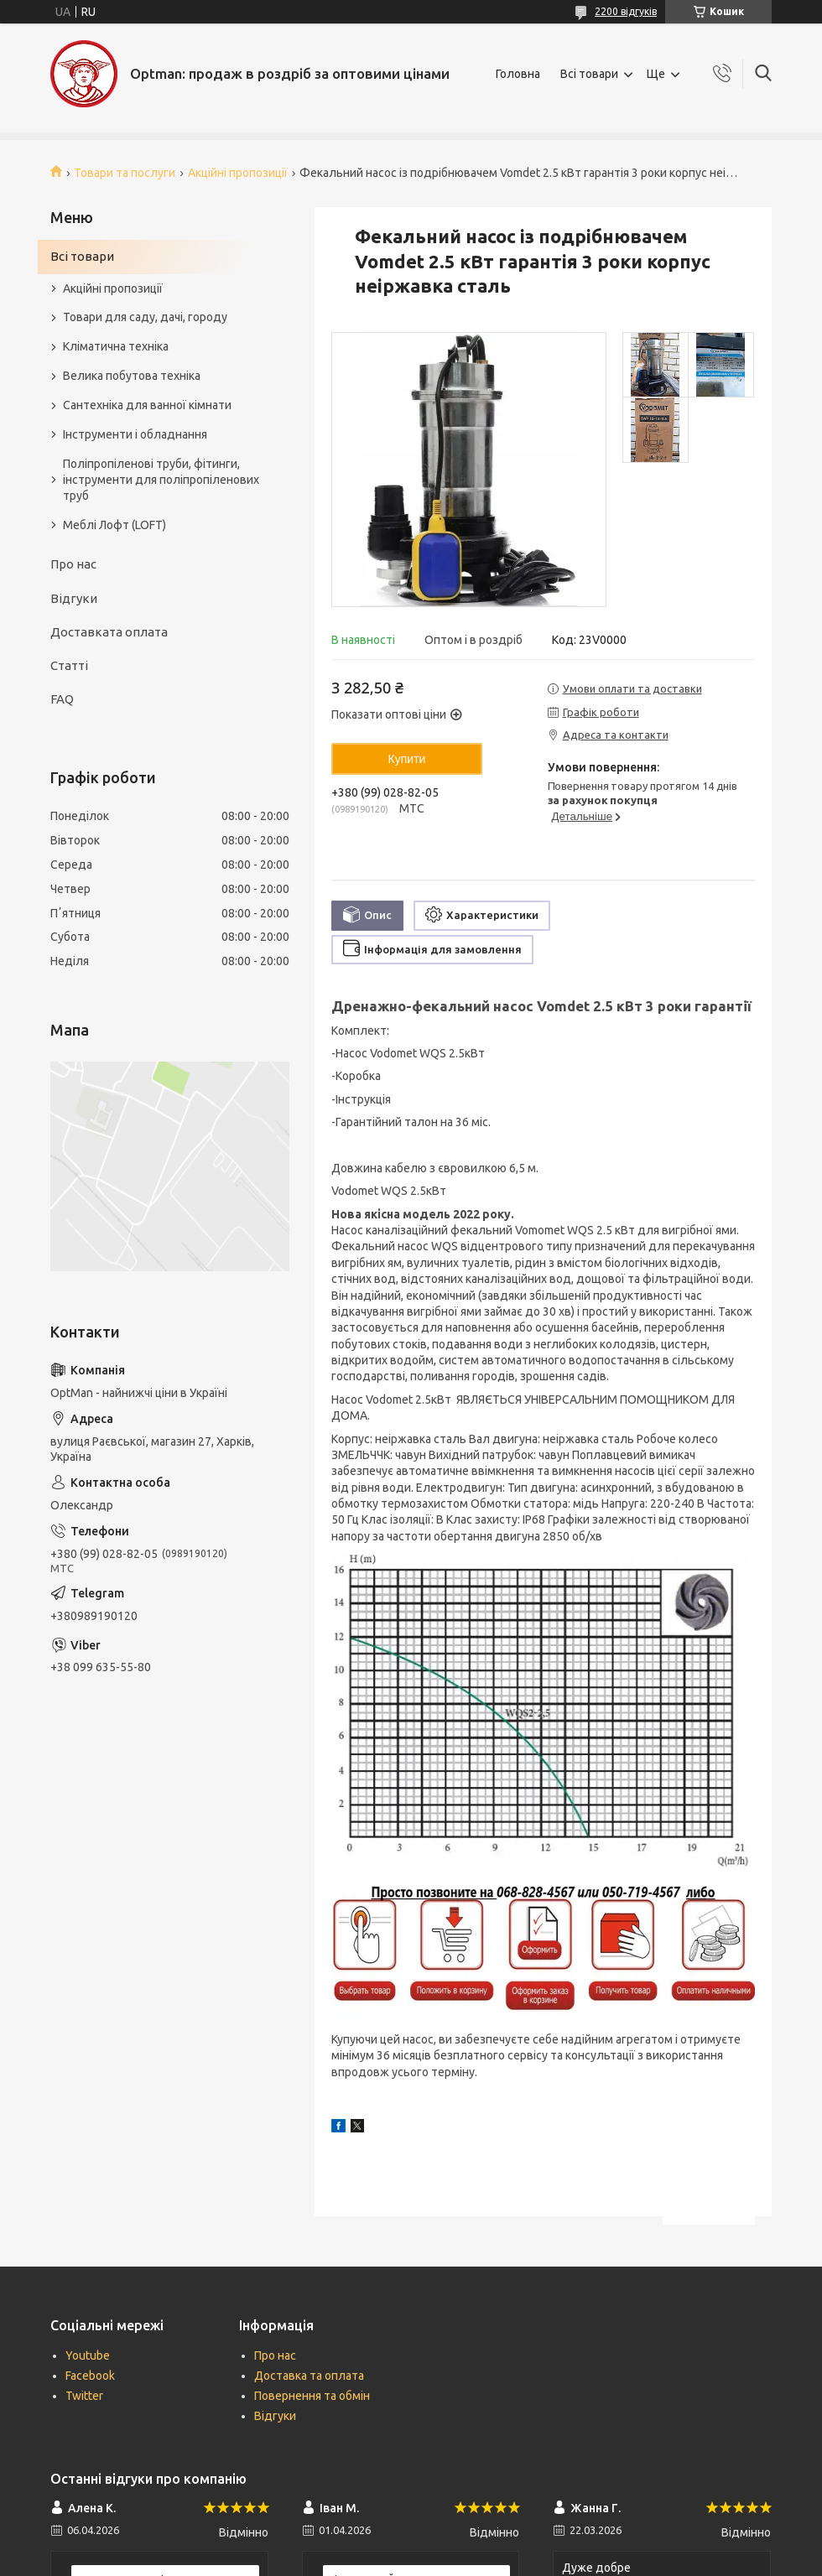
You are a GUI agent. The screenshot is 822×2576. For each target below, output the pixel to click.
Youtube (87, 2355)
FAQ (62, 699)
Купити (407, 759)
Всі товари (589, 73)
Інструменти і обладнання (135, 434)
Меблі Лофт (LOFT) (114, 525)
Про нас (73, 564)
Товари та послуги (124, 172)
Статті (69, 665)
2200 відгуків (626, 11)
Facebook (90, 2375)
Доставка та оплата (309, 2375)
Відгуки (73, 598)
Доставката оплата (109, 632)
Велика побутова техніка (131, 375)
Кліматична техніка (116, 346)
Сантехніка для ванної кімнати (147, 405)
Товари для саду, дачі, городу (145, 317)
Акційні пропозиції (238, 172)
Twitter (84, 2395)
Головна (518, 73)
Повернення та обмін (312, 2395)
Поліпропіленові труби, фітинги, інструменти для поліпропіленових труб (161, 479)
